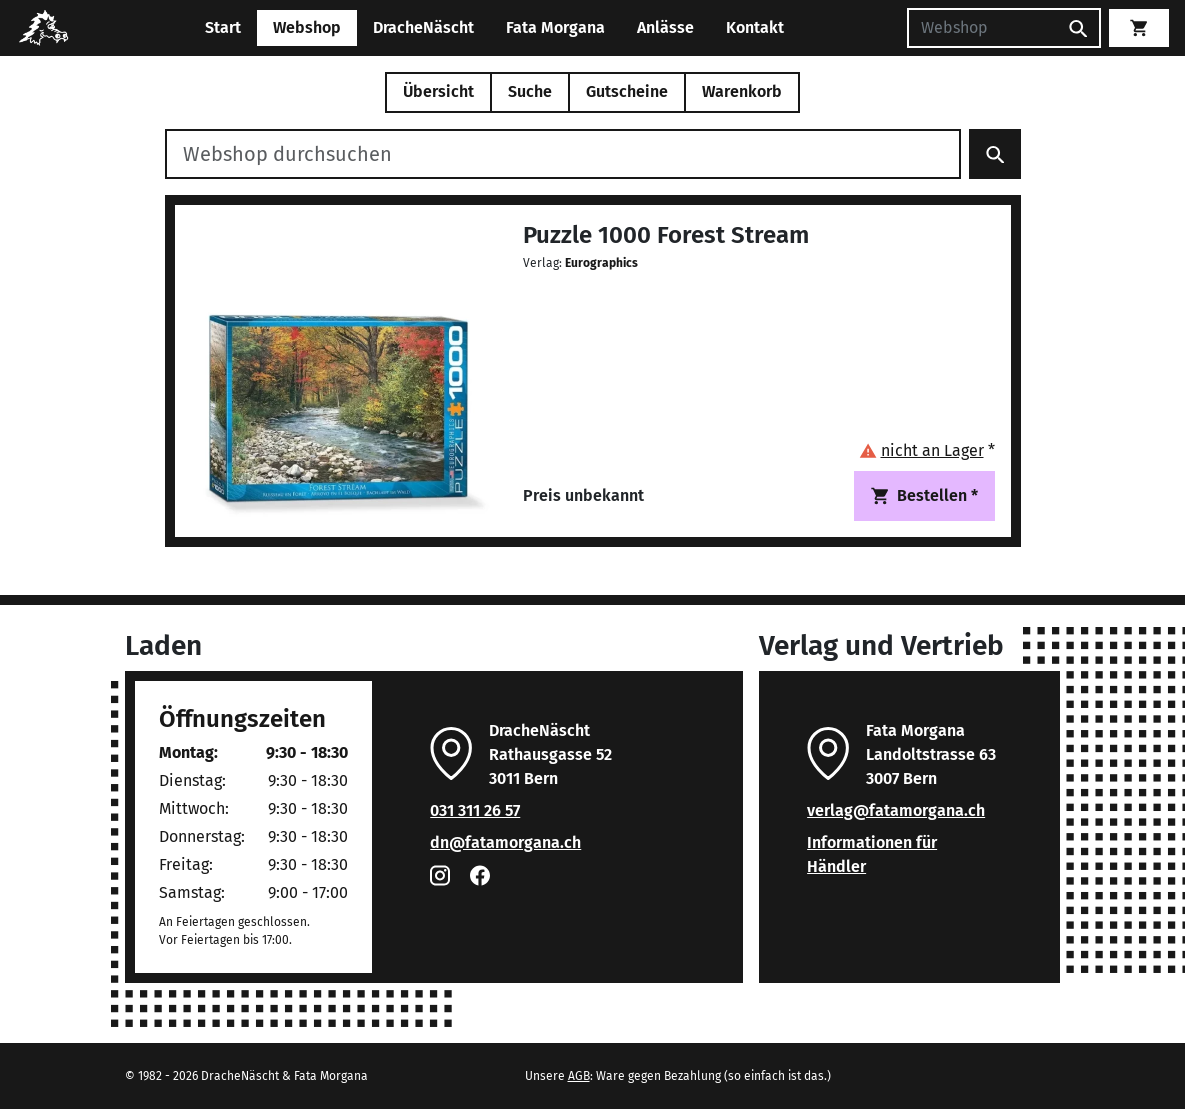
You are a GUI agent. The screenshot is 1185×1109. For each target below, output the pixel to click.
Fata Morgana (555, 27)
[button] (927, 450)
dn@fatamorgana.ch (505, 842)
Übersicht (438, 91)
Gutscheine (627, 91)
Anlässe (665, 27)
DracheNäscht (423, 27)
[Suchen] (982, 28)
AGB (579, 1076)
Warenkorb (742, 91)
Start (223, 27)
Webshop (307, 27)
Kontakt (755, 27)
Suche (530, 91)
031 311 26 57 (475, 810)
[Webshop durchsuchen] (563, 154)
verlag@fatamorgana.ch (896, 810)
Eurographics (601, 263)
